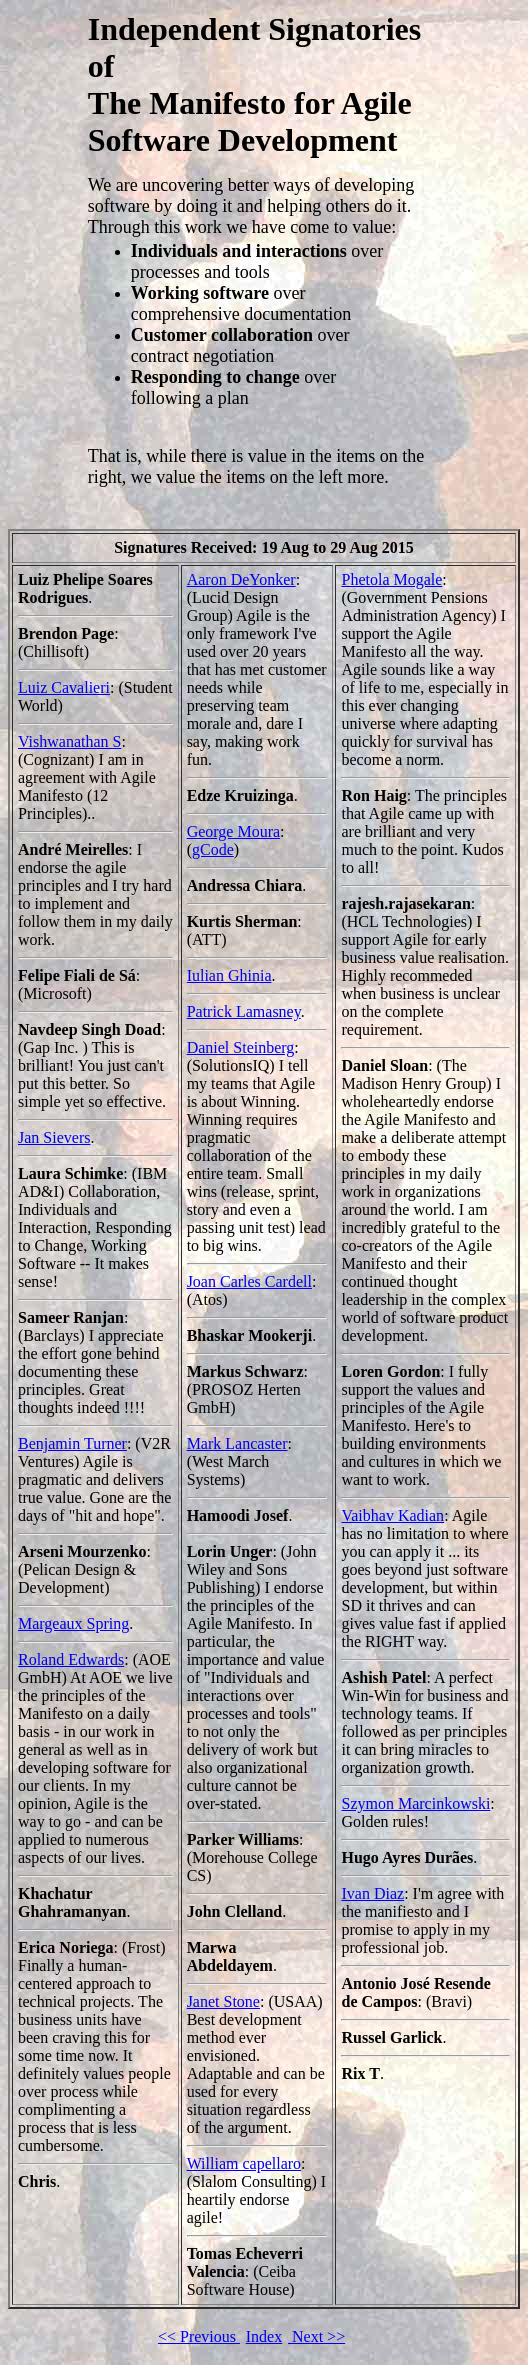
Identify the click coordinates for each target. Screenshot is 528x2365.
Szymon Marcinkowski (415, 1803)
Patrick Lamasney (244, 1011)
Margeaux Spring (73, 1623)
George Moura (233, 831)
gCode (213, 849)
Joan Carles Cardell (249, 1281)
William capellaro (244, 2163)
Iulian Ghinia (229, 975)
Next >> (316, 2336)
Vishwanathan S (69, 741)
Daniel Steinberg (241, 1047)
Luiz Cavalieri (64, 687)
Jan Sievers (54, 1137)
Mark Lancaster (237, 1443)
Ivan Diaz (372, 1893)
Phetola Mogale (391, 579)
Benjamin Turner (72, 1443)
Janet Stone (223, 2001)
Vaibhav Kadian (392, 1515)
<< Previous (199, 2336)
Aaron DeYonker (241, 579)
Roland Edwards (71, 1659)
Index (264, 2336)
